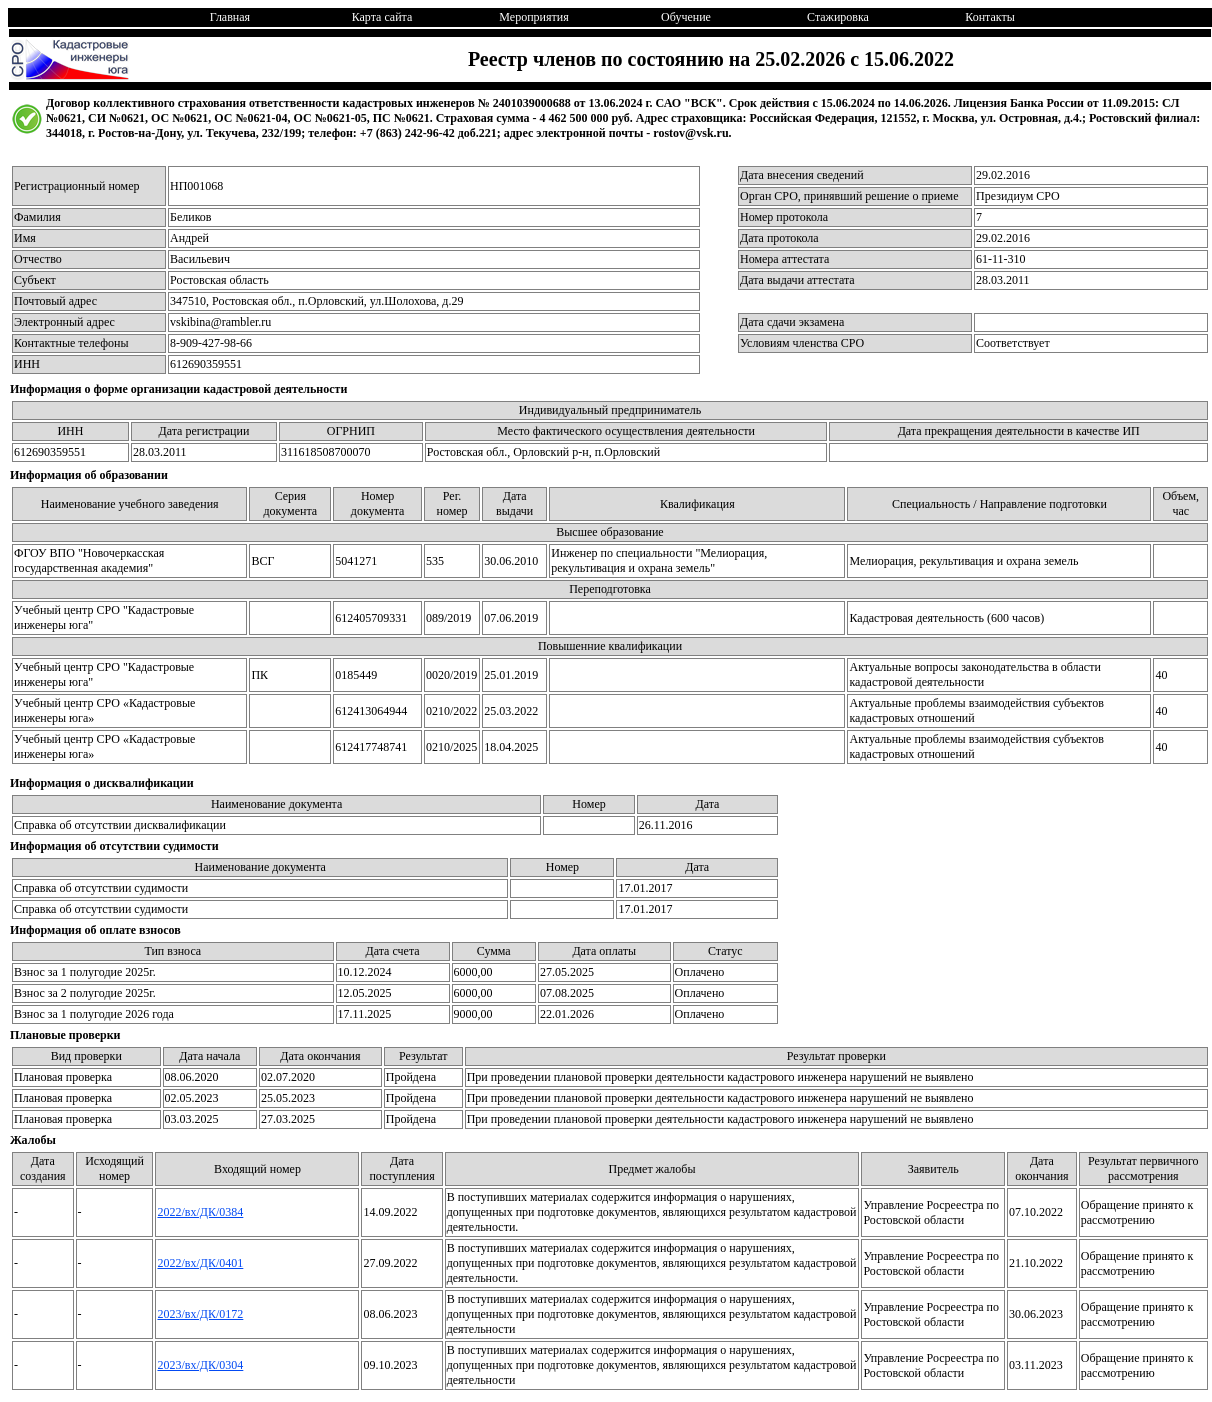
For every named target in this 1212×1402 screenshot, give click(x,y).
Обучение (686, 17)
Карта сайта (382, 17)
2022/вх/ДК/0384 (200, 1212)
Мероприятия (533, 17)
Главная (230, 17)
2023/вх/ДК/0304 (200, 1365)
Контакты (990, 17)
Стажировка (838, 17)
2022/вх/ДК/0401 (200, 1263)
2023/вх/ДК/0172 (200, 1314)
